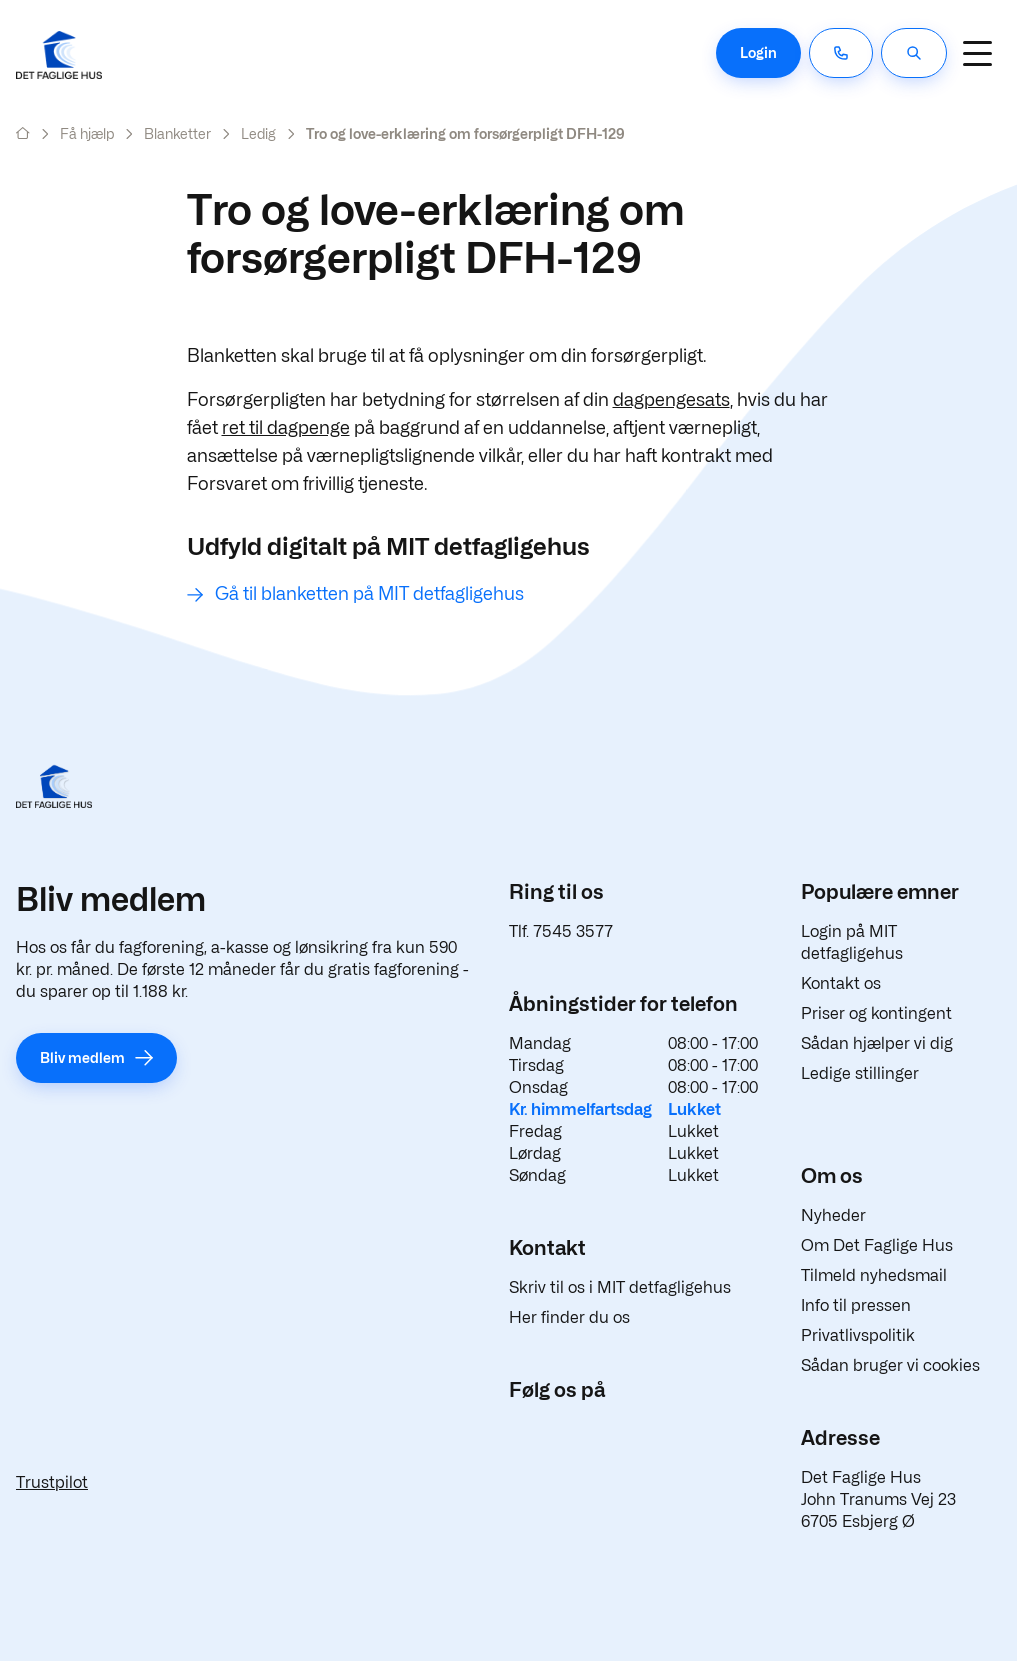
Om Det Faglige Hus (877, 1245)
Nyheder (833, 1215)
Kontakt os (841, 983)
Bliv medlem (82, 1057)
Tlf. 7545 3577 (561, 931)
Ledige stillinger (860, 1073)
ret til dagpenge (286, 427)
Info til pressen (856, 1305)
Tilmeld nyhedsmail (874, 1275)
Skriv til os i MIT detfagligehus (620, 1287)
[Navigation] (977, 53)
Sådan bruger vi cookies (890, 1365)
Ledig (258, 133)
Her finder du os (569, 1317)
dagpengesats (671, 399)
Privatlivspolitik (858, 1335)
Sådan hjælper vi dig (877, 1043)
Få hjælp (87, 133)
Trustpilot (52, 1482)
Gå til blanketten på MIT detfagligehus (369, 593)
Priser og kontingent (876, 1013)
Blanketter (177, 133)
